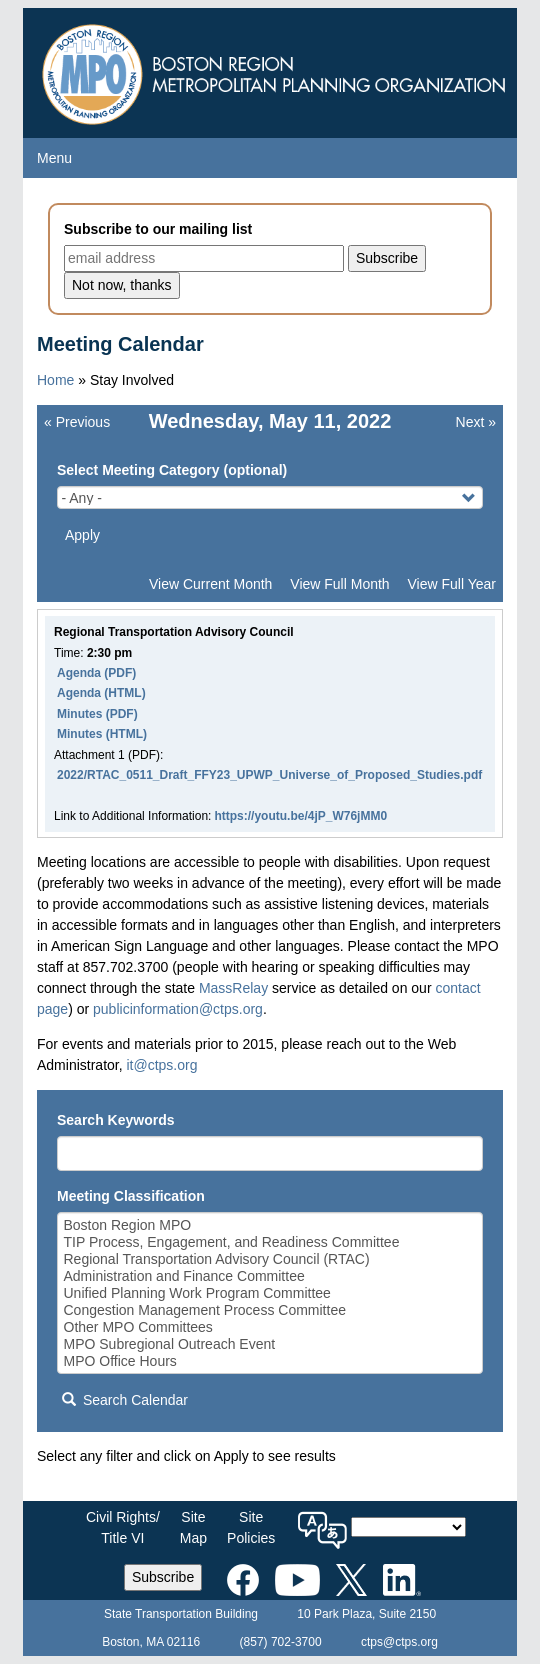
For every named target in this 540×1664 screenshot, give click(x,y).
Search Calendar (125, 1400)
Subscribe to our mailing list (158, 229)
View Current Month (210, 584)
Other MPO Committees (270, 1327)
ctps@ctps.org (399, 1642)
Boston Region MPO (270, 1225)
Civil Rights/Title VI (123, 1527)
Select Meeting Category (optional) (172, 470)
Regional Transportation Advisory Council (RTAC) (270, 1259)
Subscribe (163, 1577)
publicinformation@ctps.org (178, 1009)
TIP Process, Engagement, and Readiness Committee (270, 1242)
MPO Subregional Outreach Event (270, 1344)
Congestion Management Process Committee (270, 1310)
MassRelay (233, 988)
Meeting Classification (131, 1196)
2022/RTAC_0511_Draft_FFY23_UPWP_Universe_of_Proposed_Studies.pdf (269, 775)
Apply (82, 535)
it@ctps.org (161, 1065)
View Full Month (339, 584)
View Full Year (452, 584)
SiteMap (193, 1527)
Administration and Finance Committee (270, 1276)
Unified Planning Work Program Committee (270, 1293)
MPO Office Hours (270, 1361)
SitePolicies (251, 1527)
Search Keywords (116, 1120)
